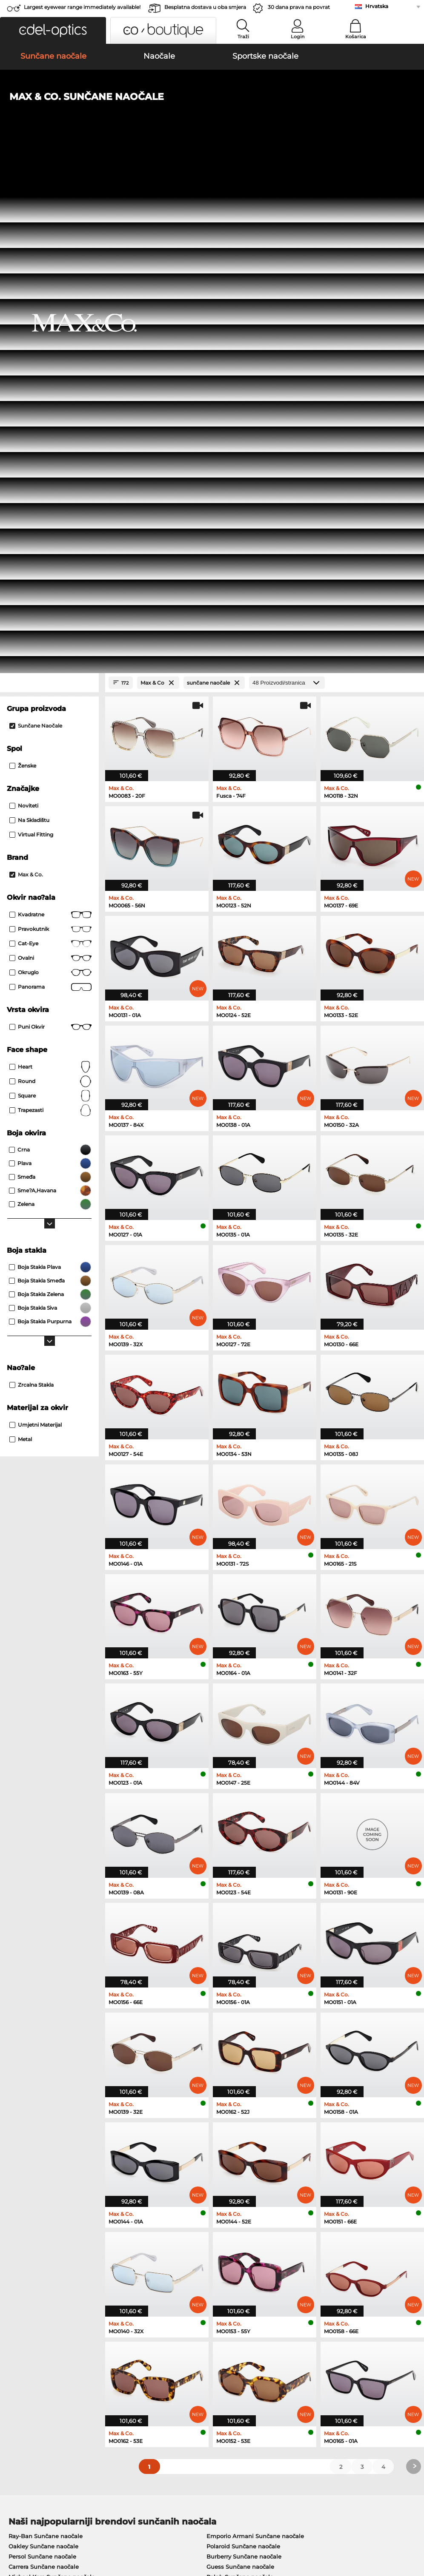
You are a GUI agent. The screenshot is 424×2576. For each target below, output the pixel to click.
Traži (243, 37)
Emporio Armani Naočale (44, 2160)
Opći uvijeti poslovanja (37, 2525)
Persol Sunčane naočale (42, 2057)
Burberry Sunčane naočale (243, 2057)
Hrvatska (376, 6)
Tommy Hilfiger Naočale (248, 2150)
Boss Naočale (233, 2139)
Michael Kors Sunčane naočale (52, 2077)
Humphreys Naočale (38, 2150)
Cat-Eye (50, 444)
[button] (53, 30)
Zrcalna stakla (31, 885)
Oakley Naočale (31, 2129)
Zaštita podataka (98, 2525)
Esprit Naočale (234, 2160)
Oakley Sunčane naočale (43, 2047)
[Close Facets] (49, 183)
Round (50, 582)
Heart (50, 567)
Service (154, 2350)
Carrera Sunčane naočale (44, 2067)
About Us (19, 2350)
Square (50, 596)
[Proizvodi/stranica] (286, 183)
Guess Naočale (235, 2119)
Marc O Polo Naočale (38, 2139)
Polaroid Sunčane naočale (243, 2047)
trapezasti (50, 611)
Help (288, 2350)
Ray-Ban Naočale (33, 2119)
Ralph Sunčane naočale (239, 2077)
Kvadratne (50, 415)
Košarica (355, 37)
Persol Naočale (235, 2129)
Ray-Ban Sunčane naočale (46, 2036)
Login (297, 37)
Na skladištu (29, 321)
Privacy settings (27, 2363)
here (224, 2258)
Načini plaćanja (165, 2363)
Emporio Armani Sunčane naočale (255, 2036)
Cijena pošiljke (164, 2374)
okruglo (50, 473)
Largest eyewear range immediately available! (82, 7)
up (413, 2525)
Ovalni (50, 459)
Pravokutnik (50, 430)
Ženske (22, 266)
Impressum (21, 2535)
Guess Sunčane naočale (240, 2067)
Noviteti (23, 306)
